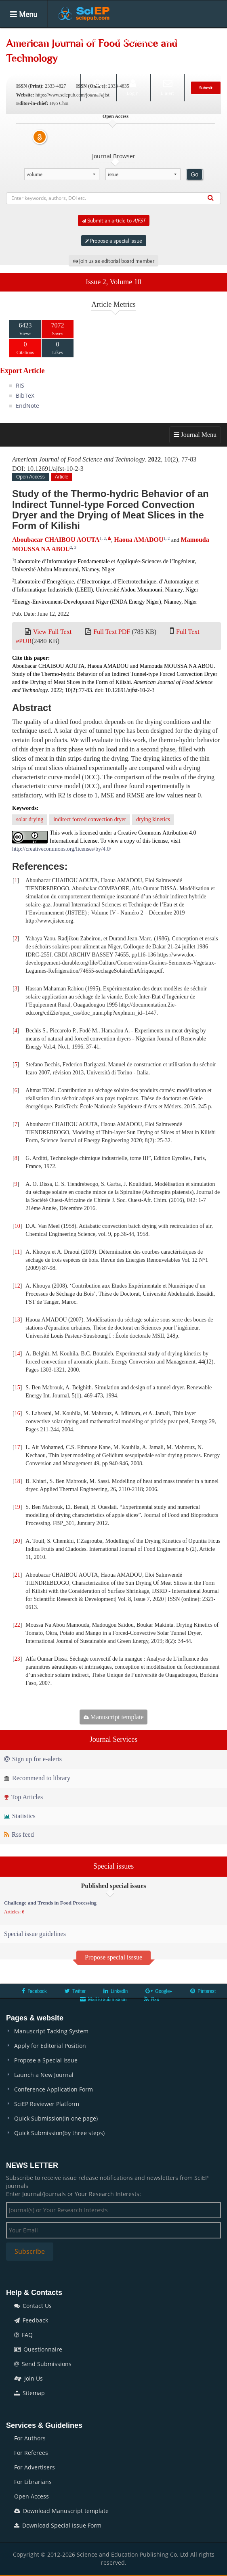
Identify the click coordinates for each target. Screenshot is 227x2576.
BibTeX (25, 395)
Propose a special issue (113, 240)
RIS (20, 385)
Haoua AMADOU (138, 539)
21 (17, 1575)
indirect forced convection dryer (89, 819)
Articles (88, 40)
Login (133, 87)
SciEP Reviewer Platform (46, 2104)
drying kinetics (153, 819)
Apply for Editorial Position (50, 2045)
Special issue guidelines (35, 1933)
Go (194, 174)
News (68, 64)
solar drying (29, 819)
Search (98, 87)
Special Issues (132, 40)
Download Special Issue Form (57, 2525)
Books (173, 40)
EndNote (27, 405)
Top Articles (23, 1797)
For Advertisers (34, 2467)
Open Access (31, 2496)
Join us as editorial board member (113, 260)
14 (17, 1354)
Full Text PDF (111, 631)
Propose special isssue (113, 1957)
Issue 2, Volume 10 (113, 282)
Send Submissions (42, 2364)
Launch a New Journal (44, 2075)
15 (17, 1387)
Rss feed (19, 1834)
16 (17, 1413)
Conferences (29, 64)
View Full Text (52, 631)
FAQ (23, 2335)
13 (17, 1320)
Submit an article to (113, 220)
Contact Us (33, 2306)
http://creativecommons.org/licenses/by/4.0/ (61, 849)
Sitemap (29, 2393)
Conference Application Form (53, 2089)
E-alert (167, 87)
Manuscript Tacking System (51, 2031)
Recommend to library (37, 1778)
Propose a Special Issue (46, 2060)
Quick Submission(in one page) (56, 2118)
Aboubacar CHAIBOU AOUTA (55, 539)
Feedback (31, 2320)
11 (17, 1252)
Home (20, 40)
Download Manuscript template (61, 2511)
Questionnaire (38, 2349)
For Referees (31, 2452)
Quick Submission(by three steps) (59, 2133)
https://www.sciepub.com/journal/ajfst (72, 95)
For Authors (30, 2438)
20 (17, 1541)
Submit (205, 87)
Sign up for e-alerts (33, 1759)
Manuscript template (114, 1717)
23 (17, 1659)
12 (17, 1286)
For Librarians (33, 2482)
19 (17, 1507)
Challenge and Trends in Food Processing (50, 1903)
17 (17, 1447)
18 (17, 1481)
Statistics (20, 1815)
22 (17, 1625)
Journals (53, 40)
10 (17, 1226)
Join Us (28, 2378)
